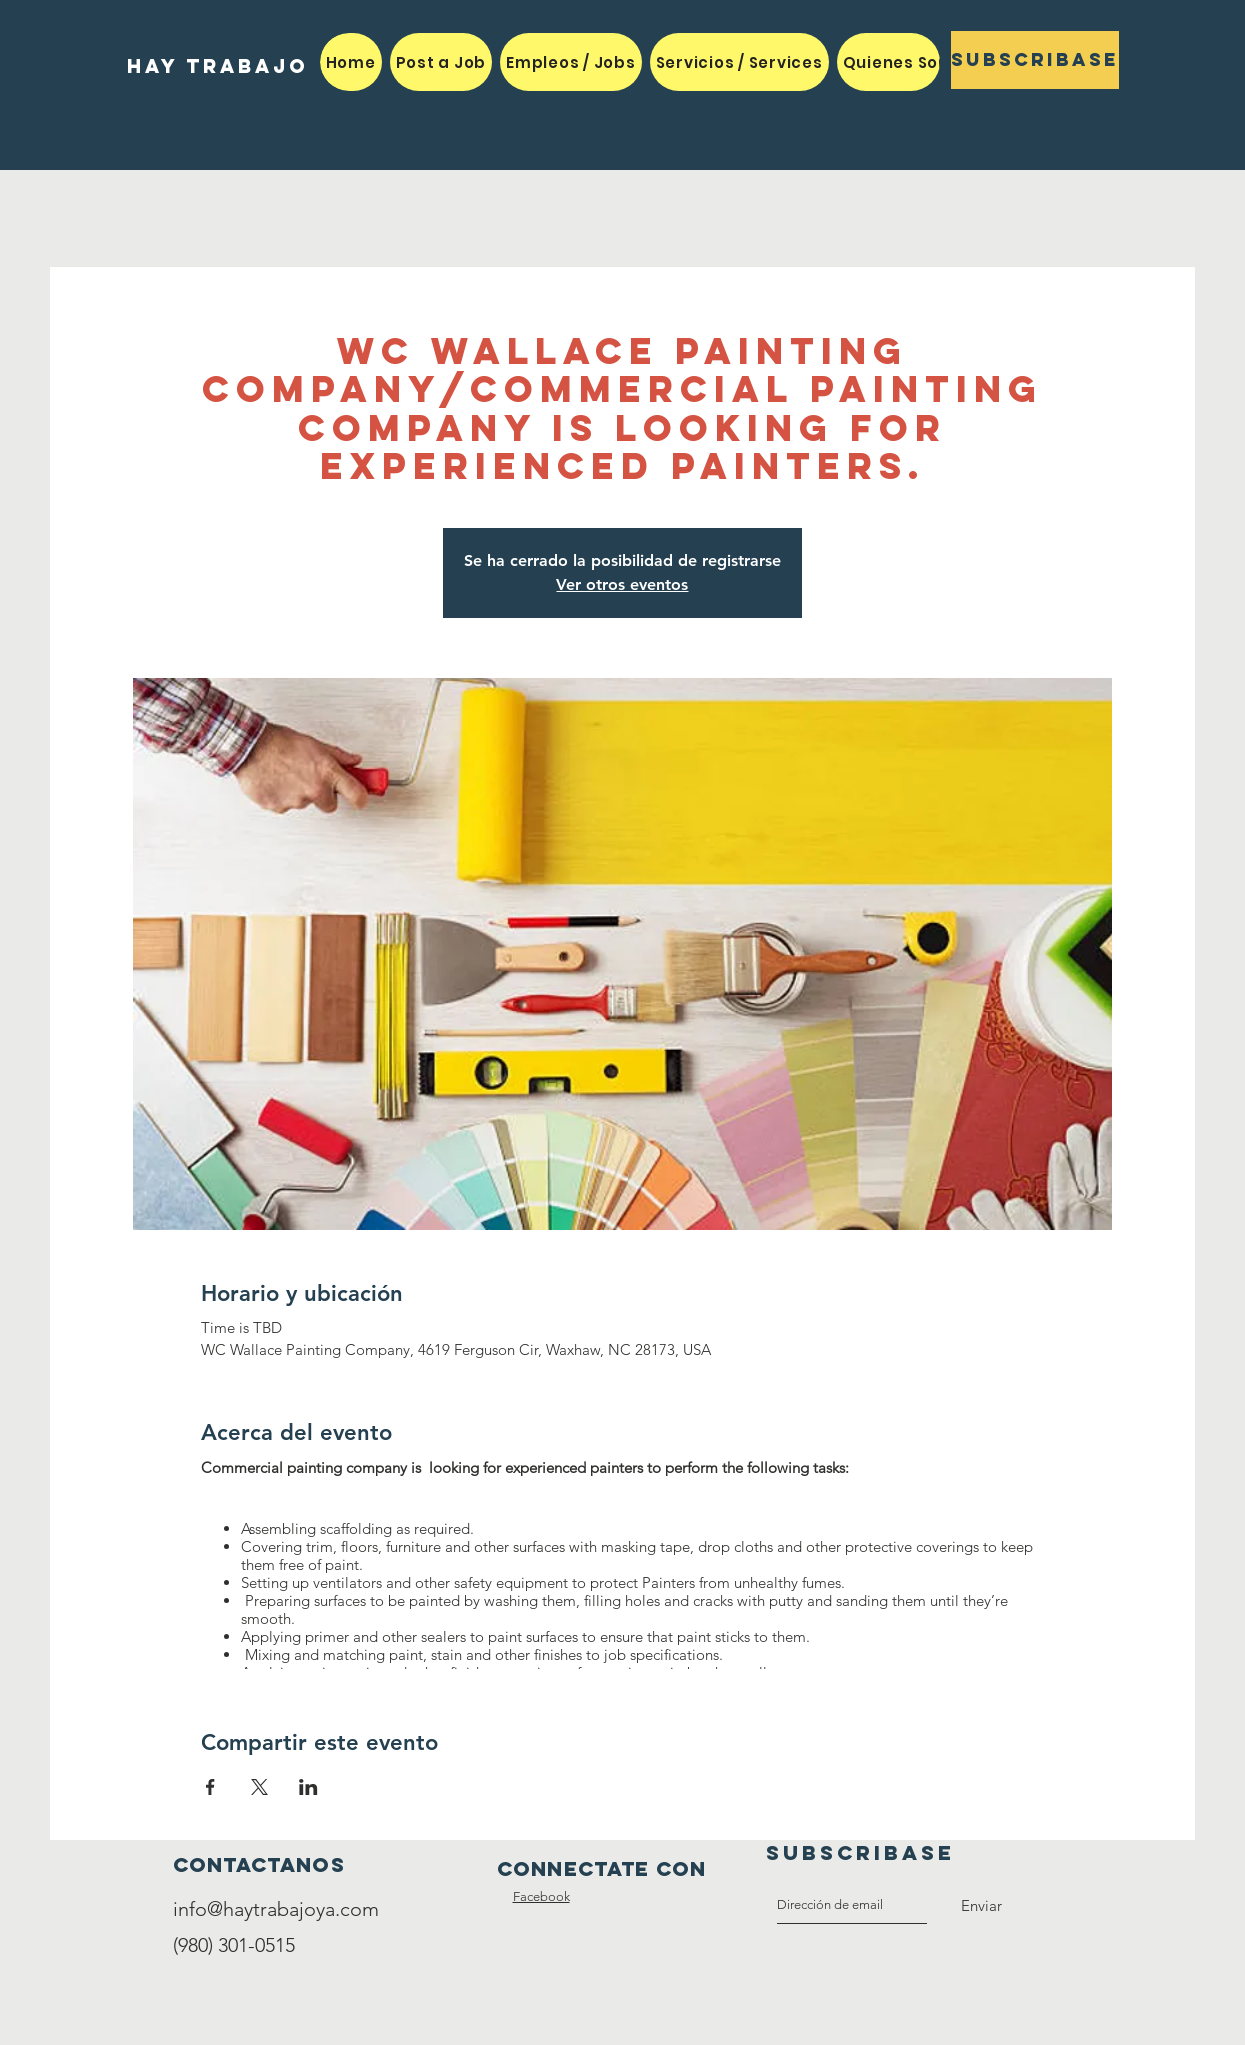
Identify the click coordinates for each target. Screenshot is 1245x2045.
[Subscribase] (1035, 60)
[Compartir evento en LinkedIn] (308, 1787)
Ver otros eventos (622, 584)
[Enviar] (981, 1906)
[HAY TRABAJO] (217, 66)
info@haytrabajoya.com (276, 1909)
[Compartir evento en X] (259, 1787)
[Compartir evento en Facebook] (210, 1787)
